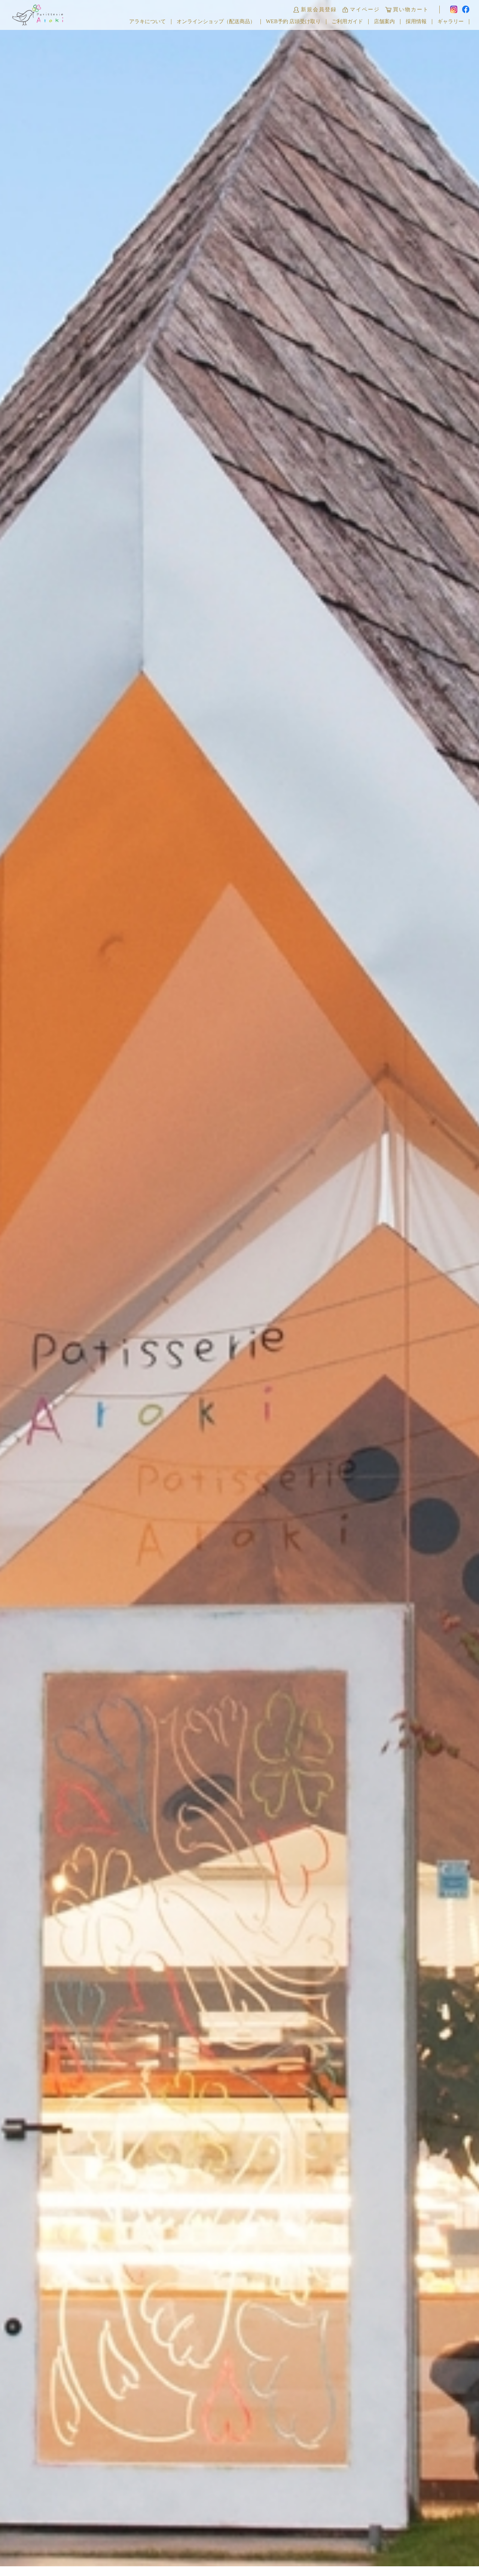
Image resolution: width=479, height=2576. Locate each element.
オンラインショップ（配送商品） (216, 21)
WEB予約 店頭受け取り (293, 21)
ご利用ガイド (347, 21)
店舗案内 (384, 21)
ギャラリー (450, 21)
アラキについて (147, 21)
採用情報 (416, 21)
